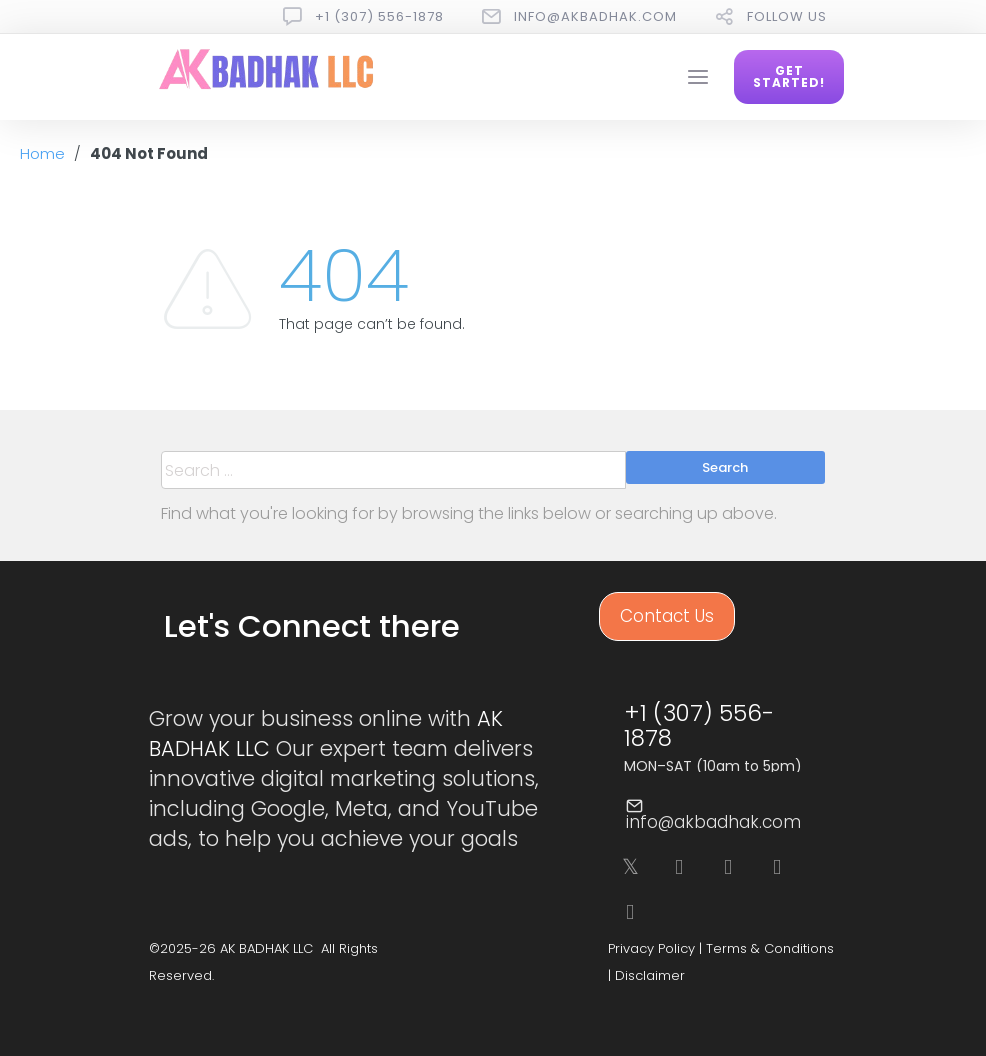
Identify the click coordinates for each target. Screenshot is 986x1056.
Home (42, 153)
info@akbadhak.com (595, 16)
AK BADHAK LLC (266, 948)
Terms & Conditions (770, 948)
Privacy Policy (651, 948)
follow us (787, 16)
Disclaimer (650, 975)
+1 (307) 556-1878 (379, 16)
